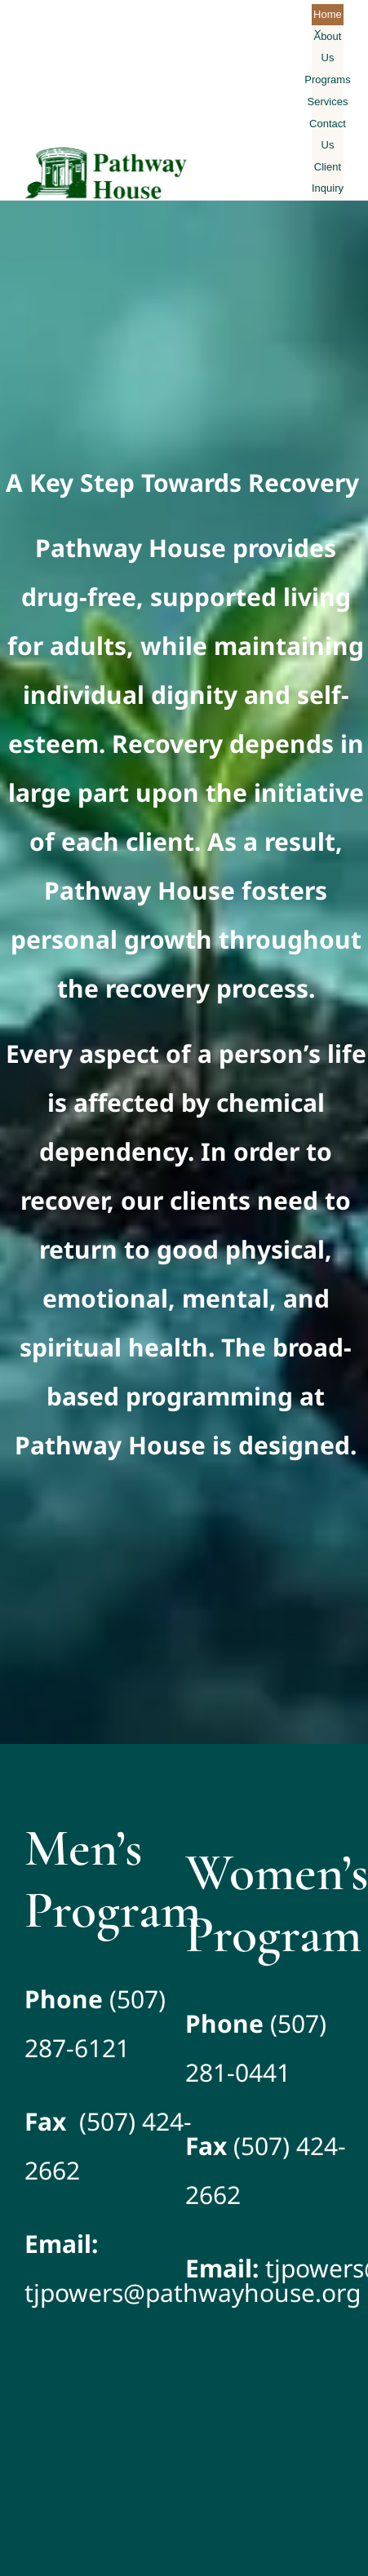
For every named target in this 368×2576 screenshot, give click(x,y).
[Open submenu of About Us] (318, 31)
